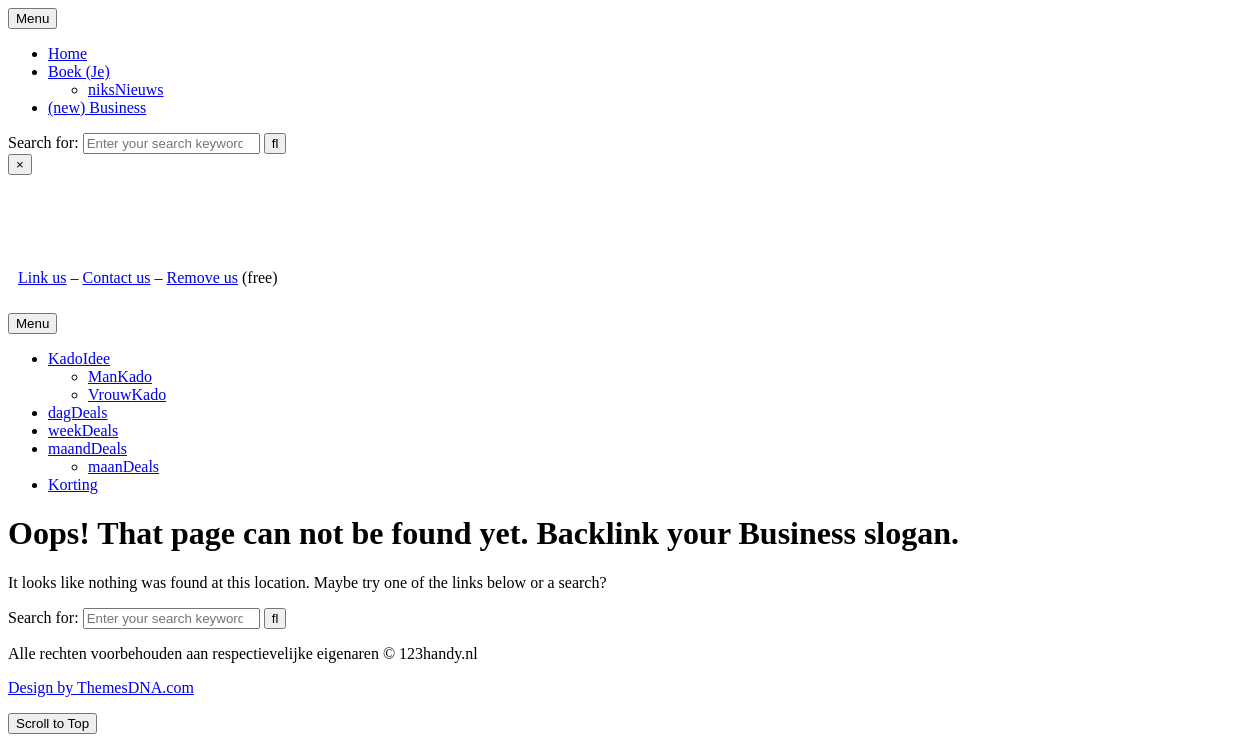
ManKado (120, 376)
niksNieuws (126, 89)
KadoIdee (79, 358)
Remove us (202, 277)
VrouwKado (127, 394)
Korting (73, 484)
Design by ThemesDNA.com (101, 687)
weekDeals (83, 430)
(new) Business (97, 107)
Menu (32, 18)
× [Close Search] (20, 164)
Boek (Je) (79, 71)
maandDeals (87, 448)
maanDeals (123, 466)
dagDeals (78, 412)
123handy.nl (57, 209)
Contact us (116, 277)
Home (67, 53)
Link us (42, 277)
